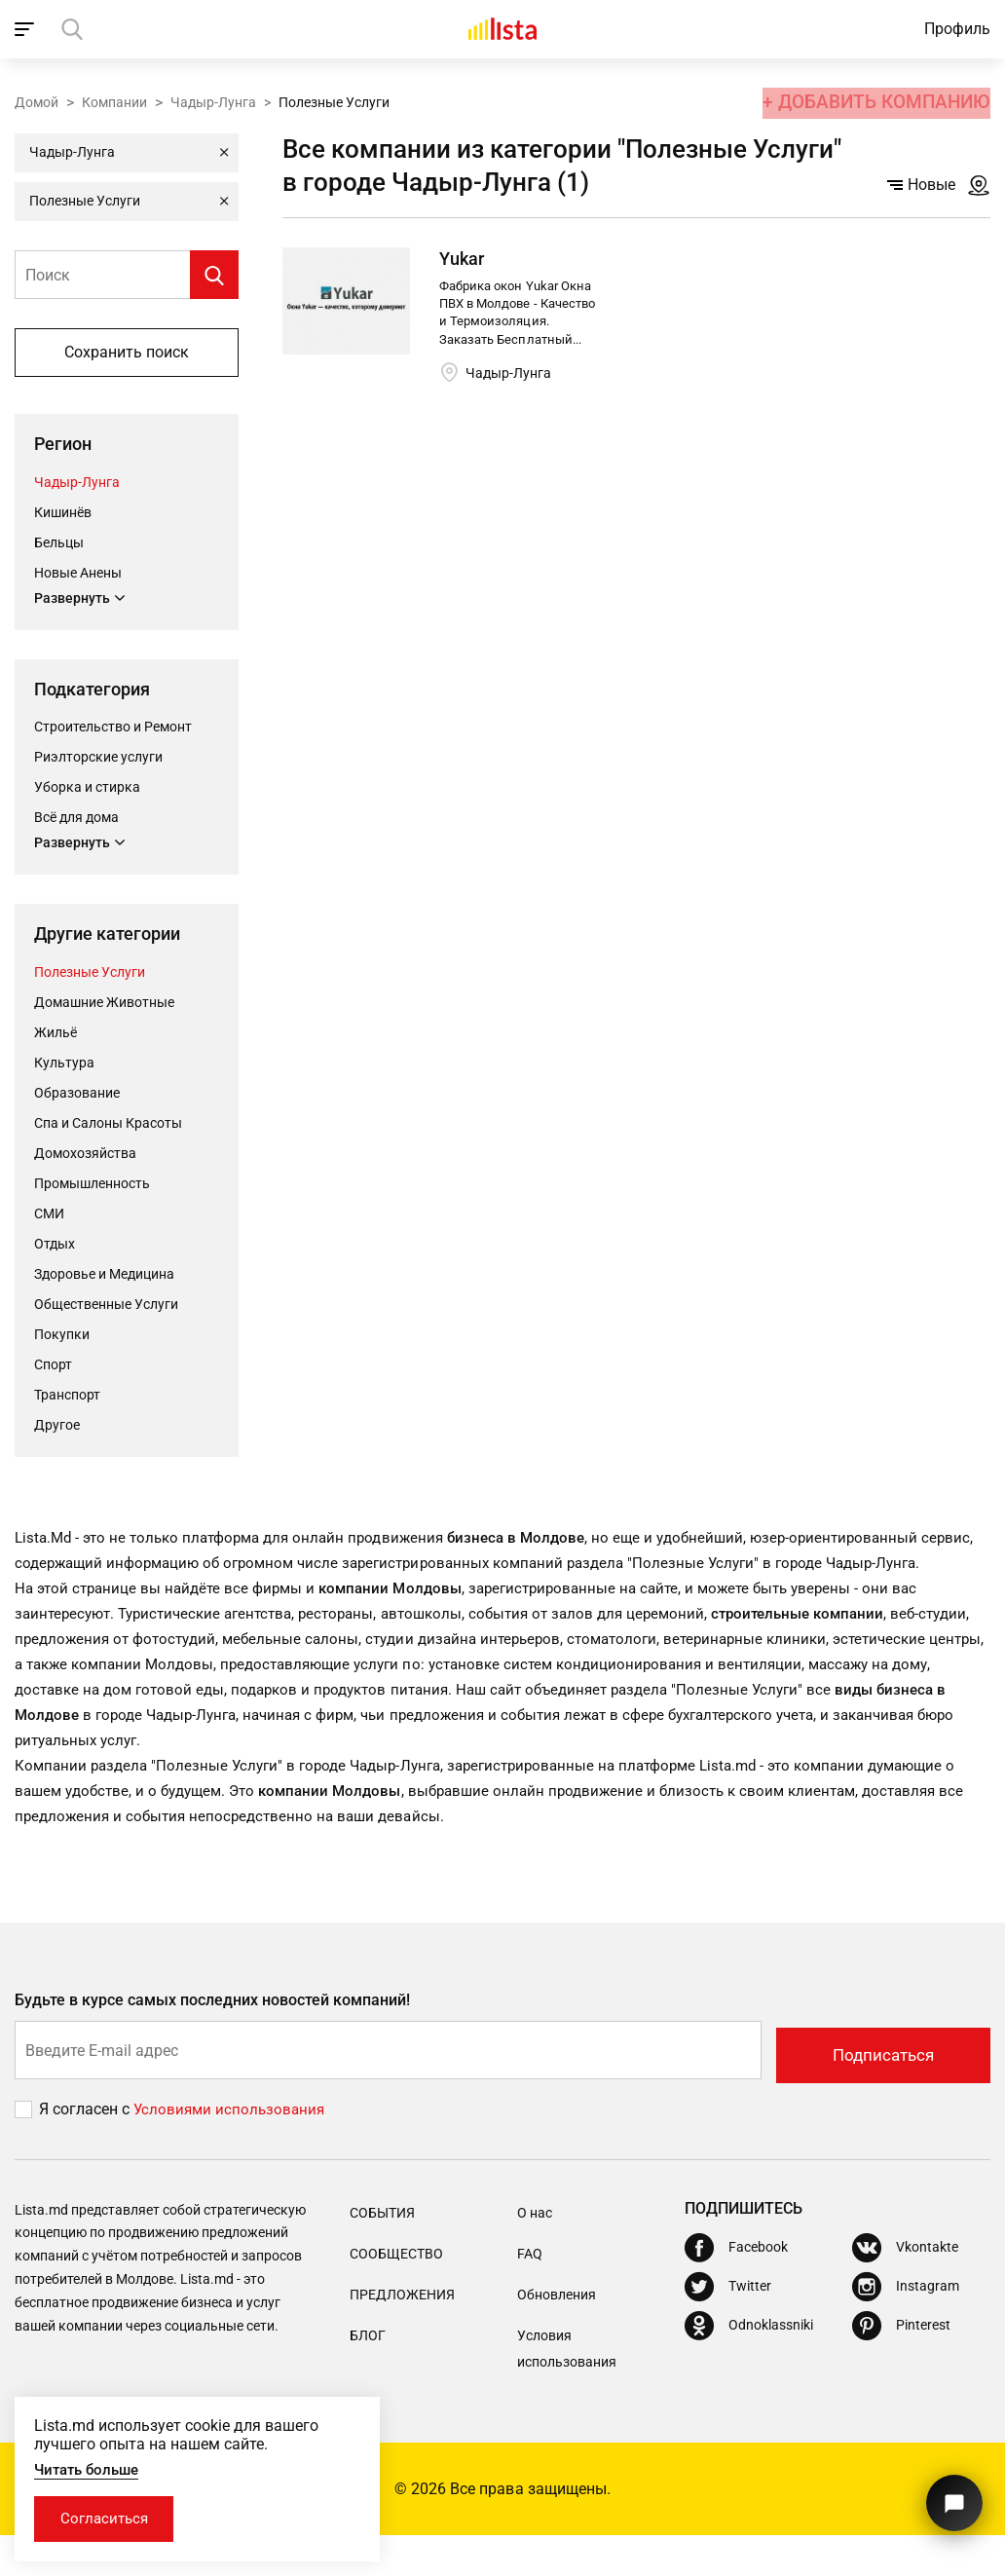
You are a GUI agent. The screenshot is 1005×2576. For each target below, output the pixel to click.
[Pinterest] (901, 2366)
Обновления (556, 2334)
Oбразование (77, 1094)
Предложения (402, 2334)
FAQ (529, 2293)
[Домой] (502, 29)
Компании (114, 100)
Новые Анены (78, 572)
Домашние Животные (104, 1004)
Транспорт (67, 1396)
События (382, 2252)
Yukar (461, 258)
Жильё (55, 1034)
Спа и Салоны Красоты (108, 1125)
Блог (368, 2375)
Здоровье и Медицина (104, 1276)
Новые (921, 184)
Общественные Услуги (106, 1306)
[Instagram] (905, 2327)
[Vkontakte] (905, 2288)
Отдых (54, 1245)
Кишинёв (63, 512)
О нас (534, 2252)
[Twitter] (728, 2327)
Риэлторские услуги (98, 758)
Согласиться (109, 2517)
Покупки (62, 1336)
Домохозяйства (85, 1155)
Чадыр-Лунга (213, 100)
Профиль (957, 28)
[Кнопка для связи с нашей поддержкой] (951, 2495)
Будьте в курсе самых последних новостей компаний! (213, 2044)
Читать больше (90, 2466)
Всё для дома (76, 819)
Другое (57, 1427)
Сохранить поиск (126, 352)
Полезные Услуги (89, 974)
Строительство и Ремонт (113, 728)
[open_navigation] (27, 29)
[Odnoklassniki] (749, 2366)
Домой (36, 100)
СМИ (49, 1215)
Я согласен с (86, 2150)
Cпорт (53, 1366)
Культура (64, 1064)
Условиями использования (231, 2150)
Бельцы (59, 542)
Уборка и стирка (87, 789)
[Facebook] (736, 2288)
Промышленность (92, 1185)
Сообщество (396, 2293)
